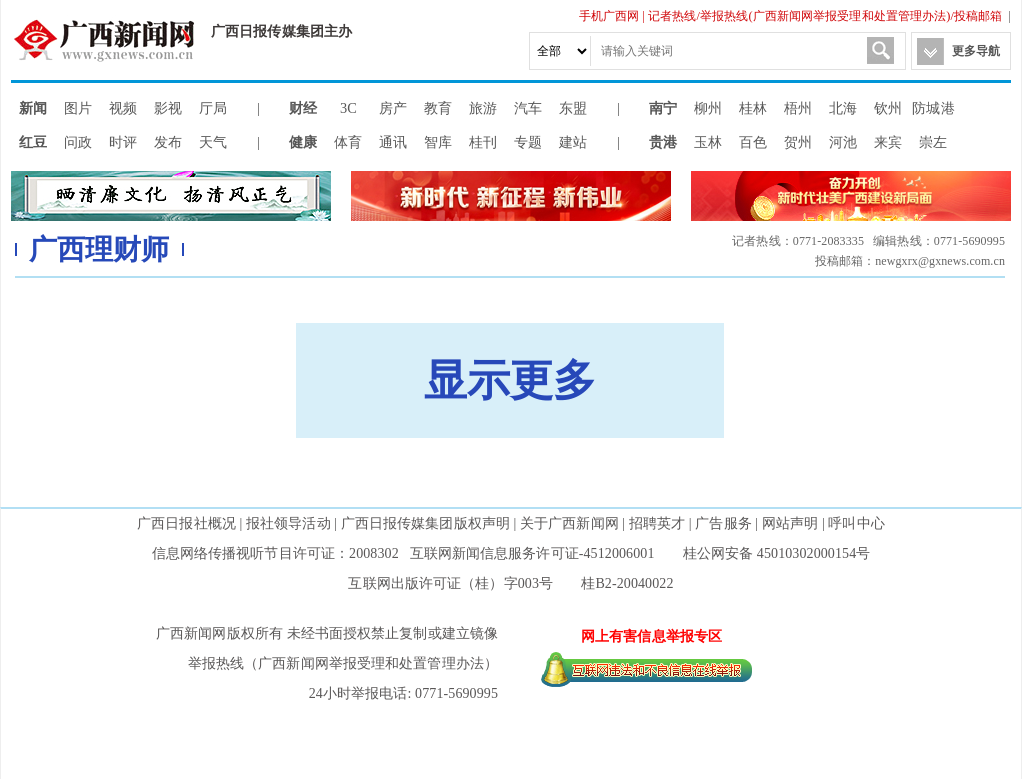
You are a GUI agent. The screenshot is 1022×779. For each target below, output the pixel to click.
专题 (528, 142)
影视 (168, 108)
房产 (393, 108)
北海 (843, 108)
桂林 (753, 108)
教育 (438, 108)
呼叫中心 (856, 523)
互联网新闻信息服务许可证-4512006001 (532, 553)
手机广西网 (609, 16)
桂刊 (483, 142)
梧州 (798, 108)
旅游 (483, 108)
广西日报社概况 (186, 523)
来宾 (888, 142)
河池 (843, 142)
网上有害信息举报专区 (651, 636)
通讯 (393, 142)
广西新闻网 (111, 40)
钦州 (888, 108)
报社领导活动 (288, 523)
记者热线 (672, 16)
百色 (753, 142)
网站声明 (790, 523)
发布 (168, 142)
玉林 (708, 142)
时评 (123, 142)
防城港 (933, 108)
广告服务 (723, 523)
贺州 (798, 142)
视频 (123, 108)
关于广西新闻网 (569, 523)
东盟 (573, 108)
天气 (213, 142)
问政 (78, 142)
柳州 (708, 108)
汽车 (528, 108)
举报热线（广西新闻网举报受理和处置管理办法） (343, 663)
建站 (573, 142)
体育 (348, 142)
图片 (78, 108)
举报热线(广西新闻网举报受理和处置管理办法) (825, 16)
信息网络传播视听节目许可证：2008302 (275, 553)
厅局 (213, 108)
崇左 (933, 142)
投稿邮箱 (978, 16)
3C (348, 108)
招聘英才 (657, 523)
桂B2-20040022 (627, 583)
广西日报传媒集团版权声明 (425, 523)
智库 (438, 142)
